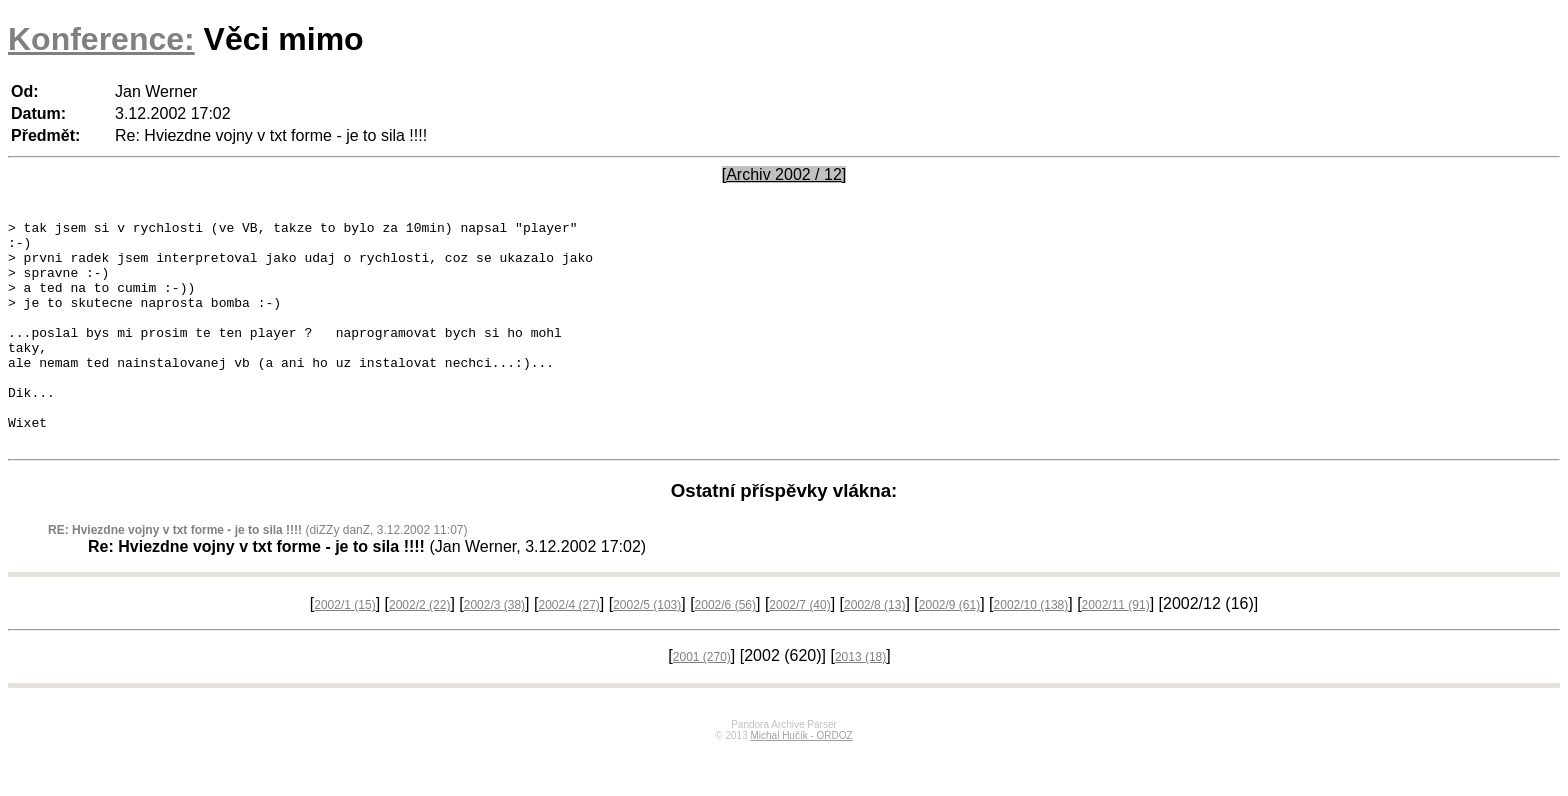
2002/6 (725, 650)
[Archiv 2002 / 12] (784, 174)
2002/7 (799, 650)
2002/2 (419, 650)
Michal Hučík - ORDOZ (801, 780)
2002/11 (1116, 650)
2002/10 (1031, 650)
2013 (860, 702)
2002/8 (874, 650)
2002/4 (568, 650)
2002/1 (344, 650)
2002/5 (647, 650)
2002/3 (494, 650)
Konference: (101, 39)
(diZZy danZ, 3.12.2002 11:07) (257, 575)
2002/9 (949, 650)
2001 (702, 702)
